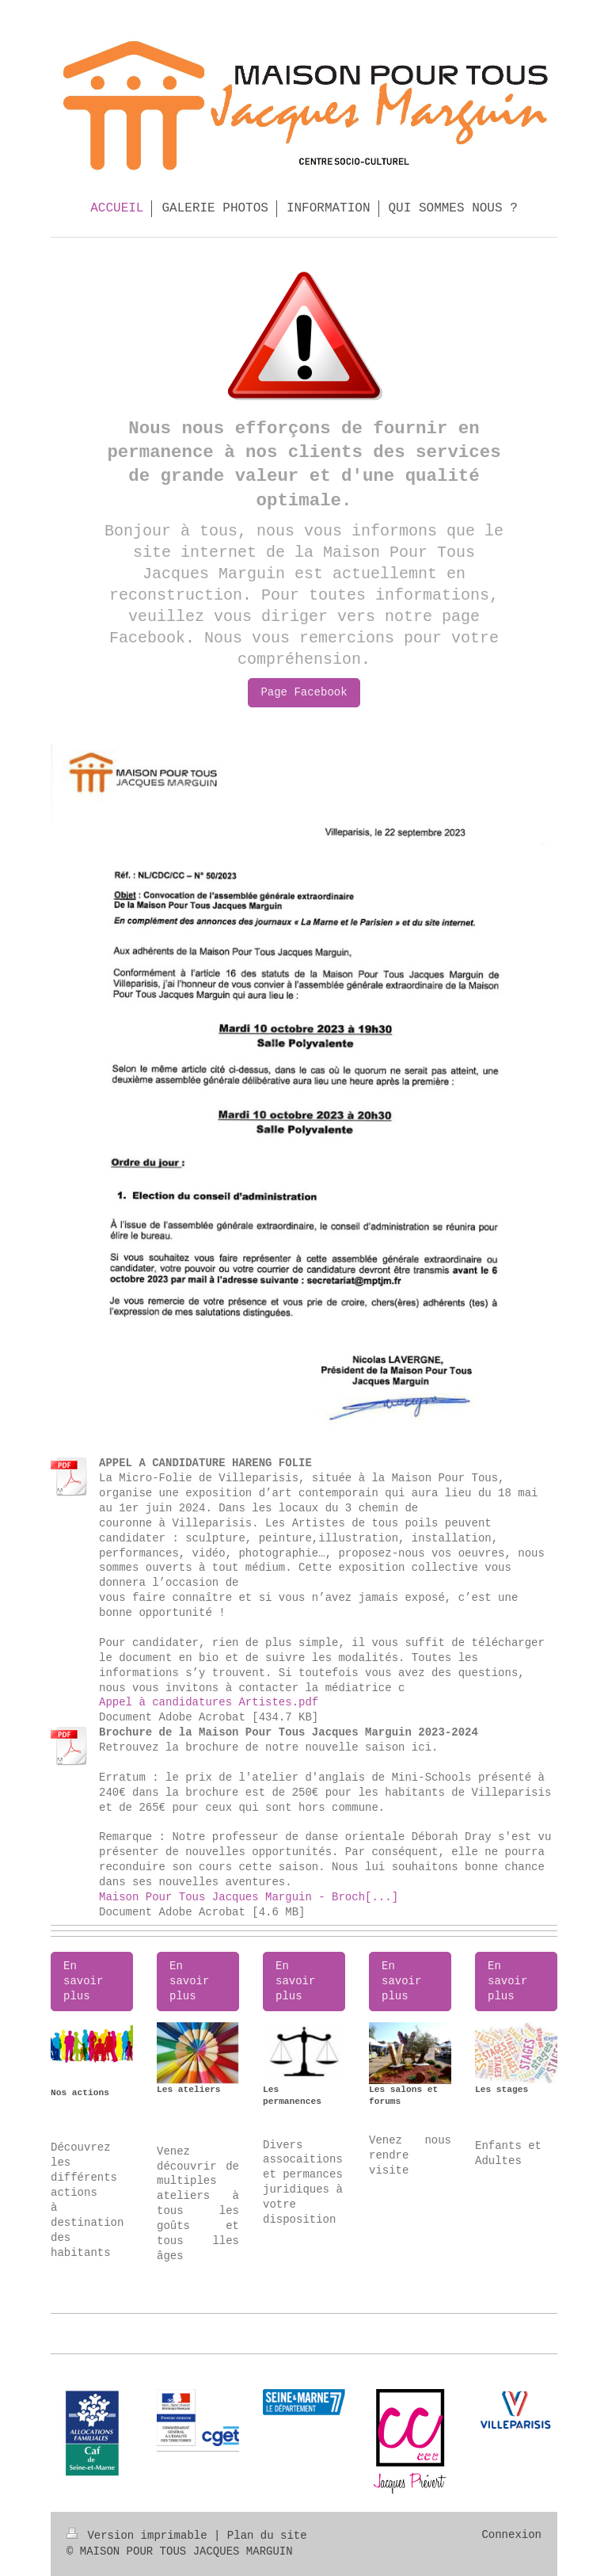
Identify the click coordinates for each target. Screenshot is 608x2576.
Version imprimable (140, 2535)
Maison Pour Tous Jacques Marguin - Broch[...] (248, 1897)
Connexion (511, 2534)
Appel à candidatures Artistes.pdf (208, 1702)
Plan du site (267, 2535)
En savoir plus (83, 1981)
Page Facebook (303, 692)
